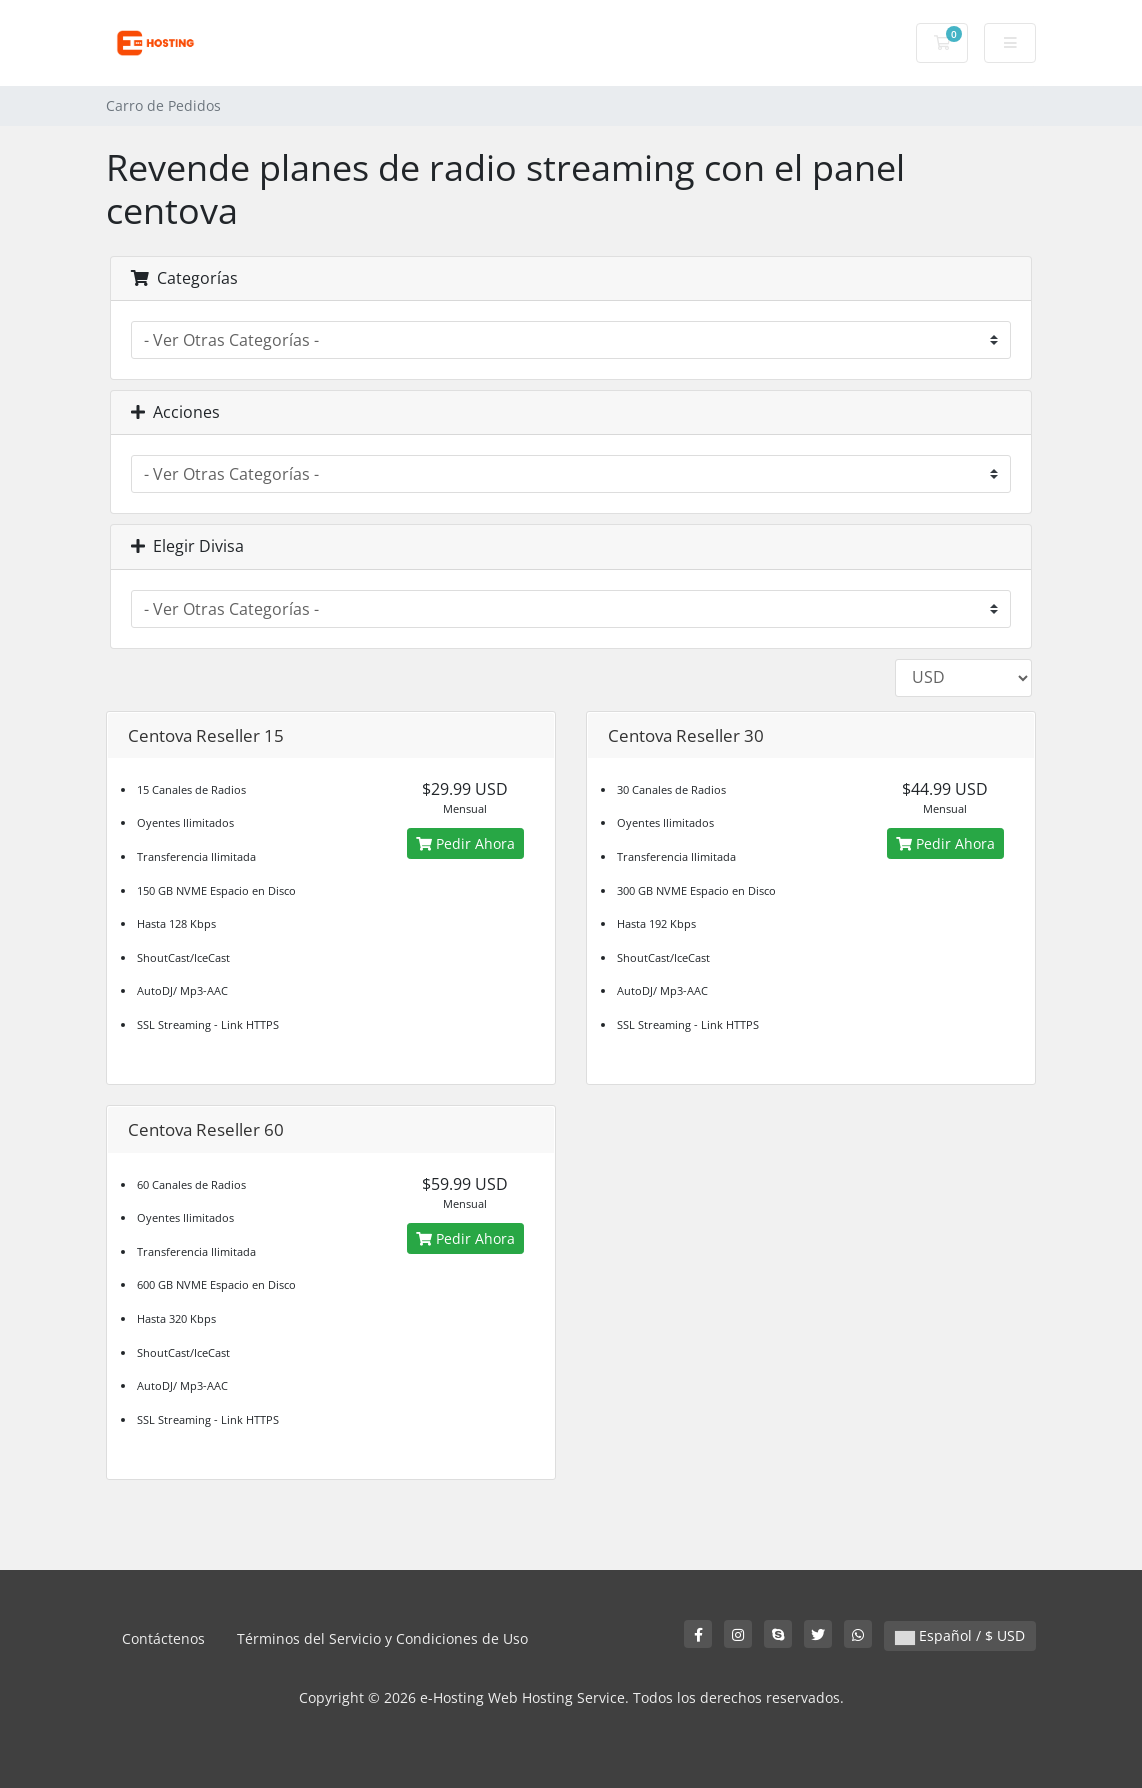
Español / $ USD (960, 1635)
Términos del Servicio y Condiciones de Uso (382, 1638)
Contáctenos (163, 1638)
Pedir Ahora (465, 843)
